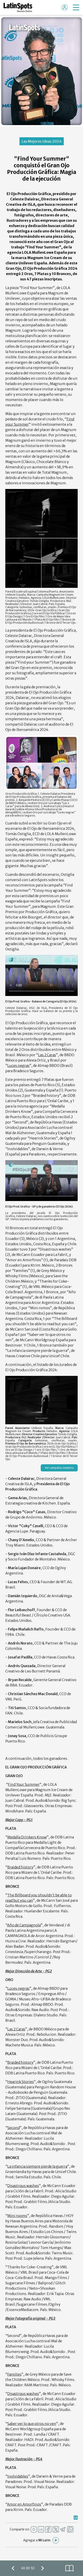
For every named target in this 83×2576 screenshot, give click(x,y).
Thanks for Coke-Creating (29, 2267)
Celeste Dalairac (16, 1008)
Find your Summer (34, 662)
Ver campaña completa (59, 1467)
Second (13, 2335)
